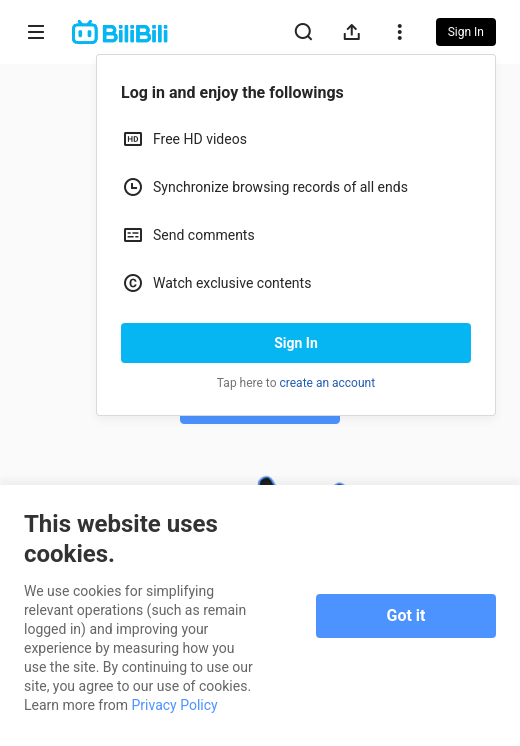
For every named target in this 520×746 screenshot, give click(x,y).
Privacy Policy (175, 705)
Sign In (296, 343)
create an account (328, 383)
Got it (406, 615)
